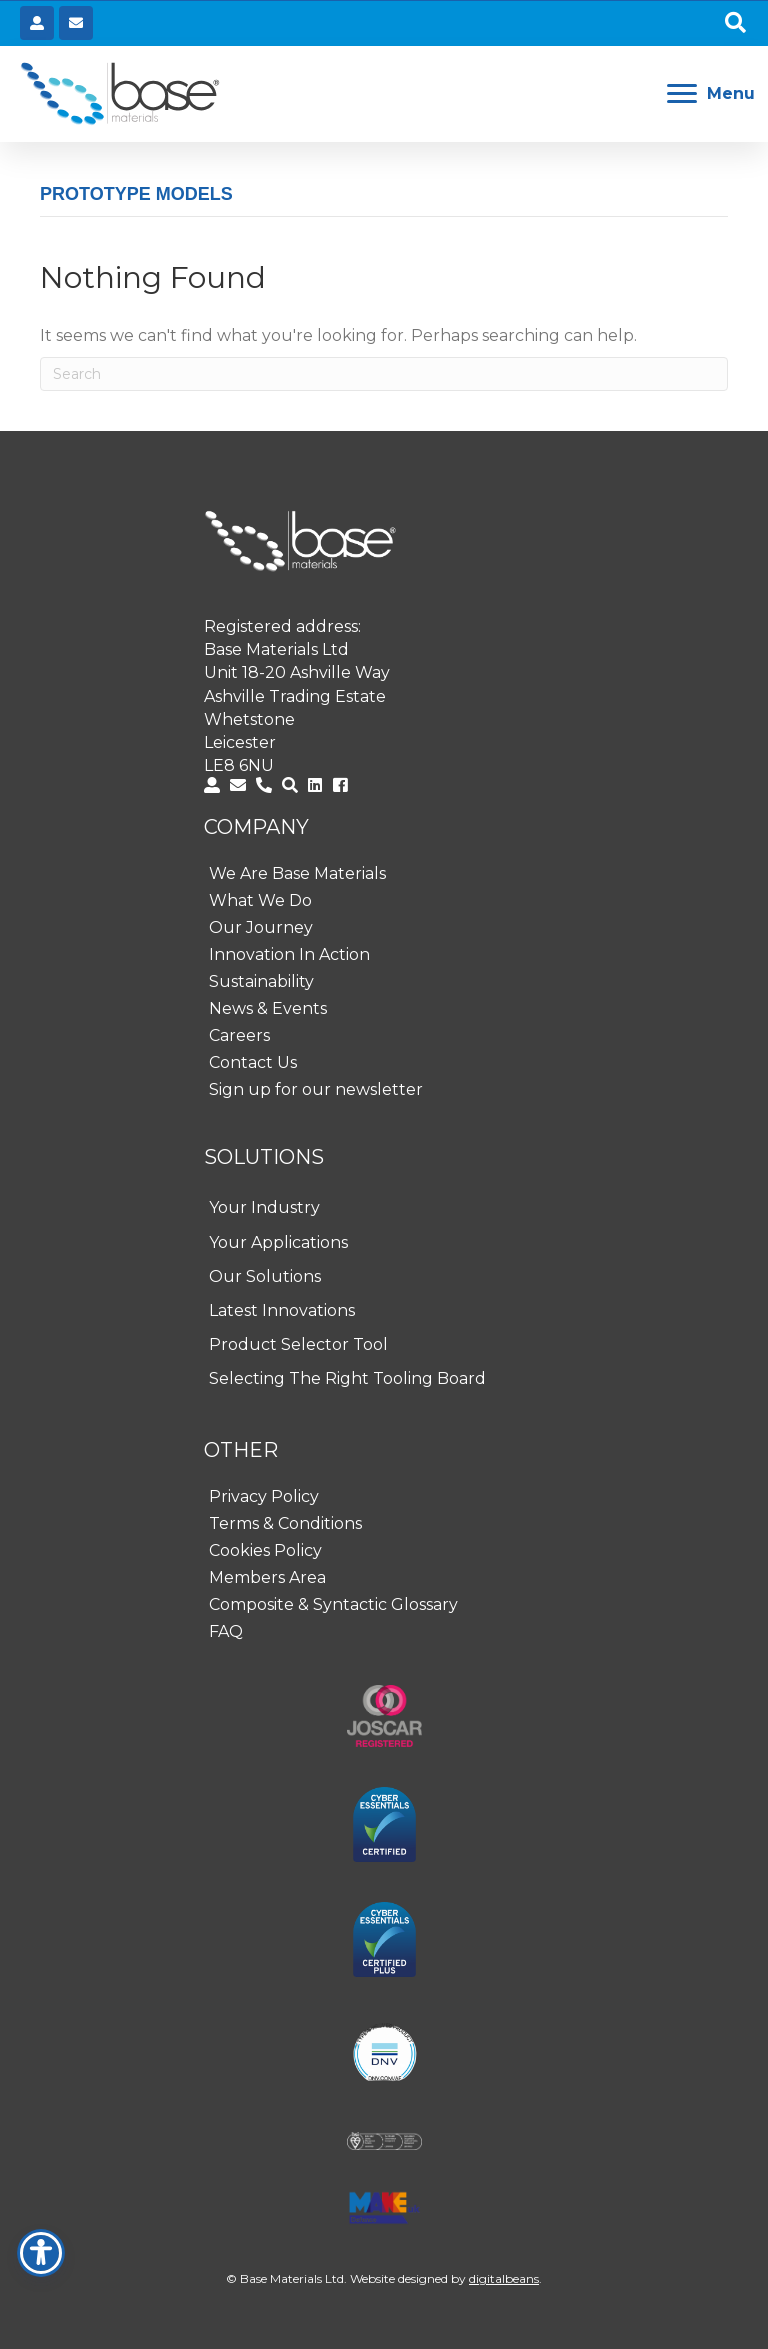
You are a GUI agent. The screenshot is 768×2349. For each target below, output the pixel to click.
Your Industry (264, 1207)
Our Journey (261, 927)
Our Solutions (265, 1276)
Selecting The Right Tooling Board (347, 1378)
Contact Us (253, 1062)
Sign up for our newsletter (316, 1089)
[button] (735, 23)
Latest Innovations (282, 1310)
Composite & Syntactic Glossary (333, 1604)
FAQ (226, 1631)
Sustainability (261, 981)
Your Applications (278, 1242)
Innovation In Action (289, 954)
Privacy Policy (264, 1496)
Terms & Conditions (285, 1523)
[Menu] (711, 94)
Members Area (267, 1577)
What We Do (260, 900)
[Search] (384, 374)
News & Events (268, 1008)
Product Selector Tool (298, 1344)
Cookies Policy (265, 1550)
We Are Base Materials (297, 873)
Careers (239, 1035)
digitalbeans (504, 2278)
